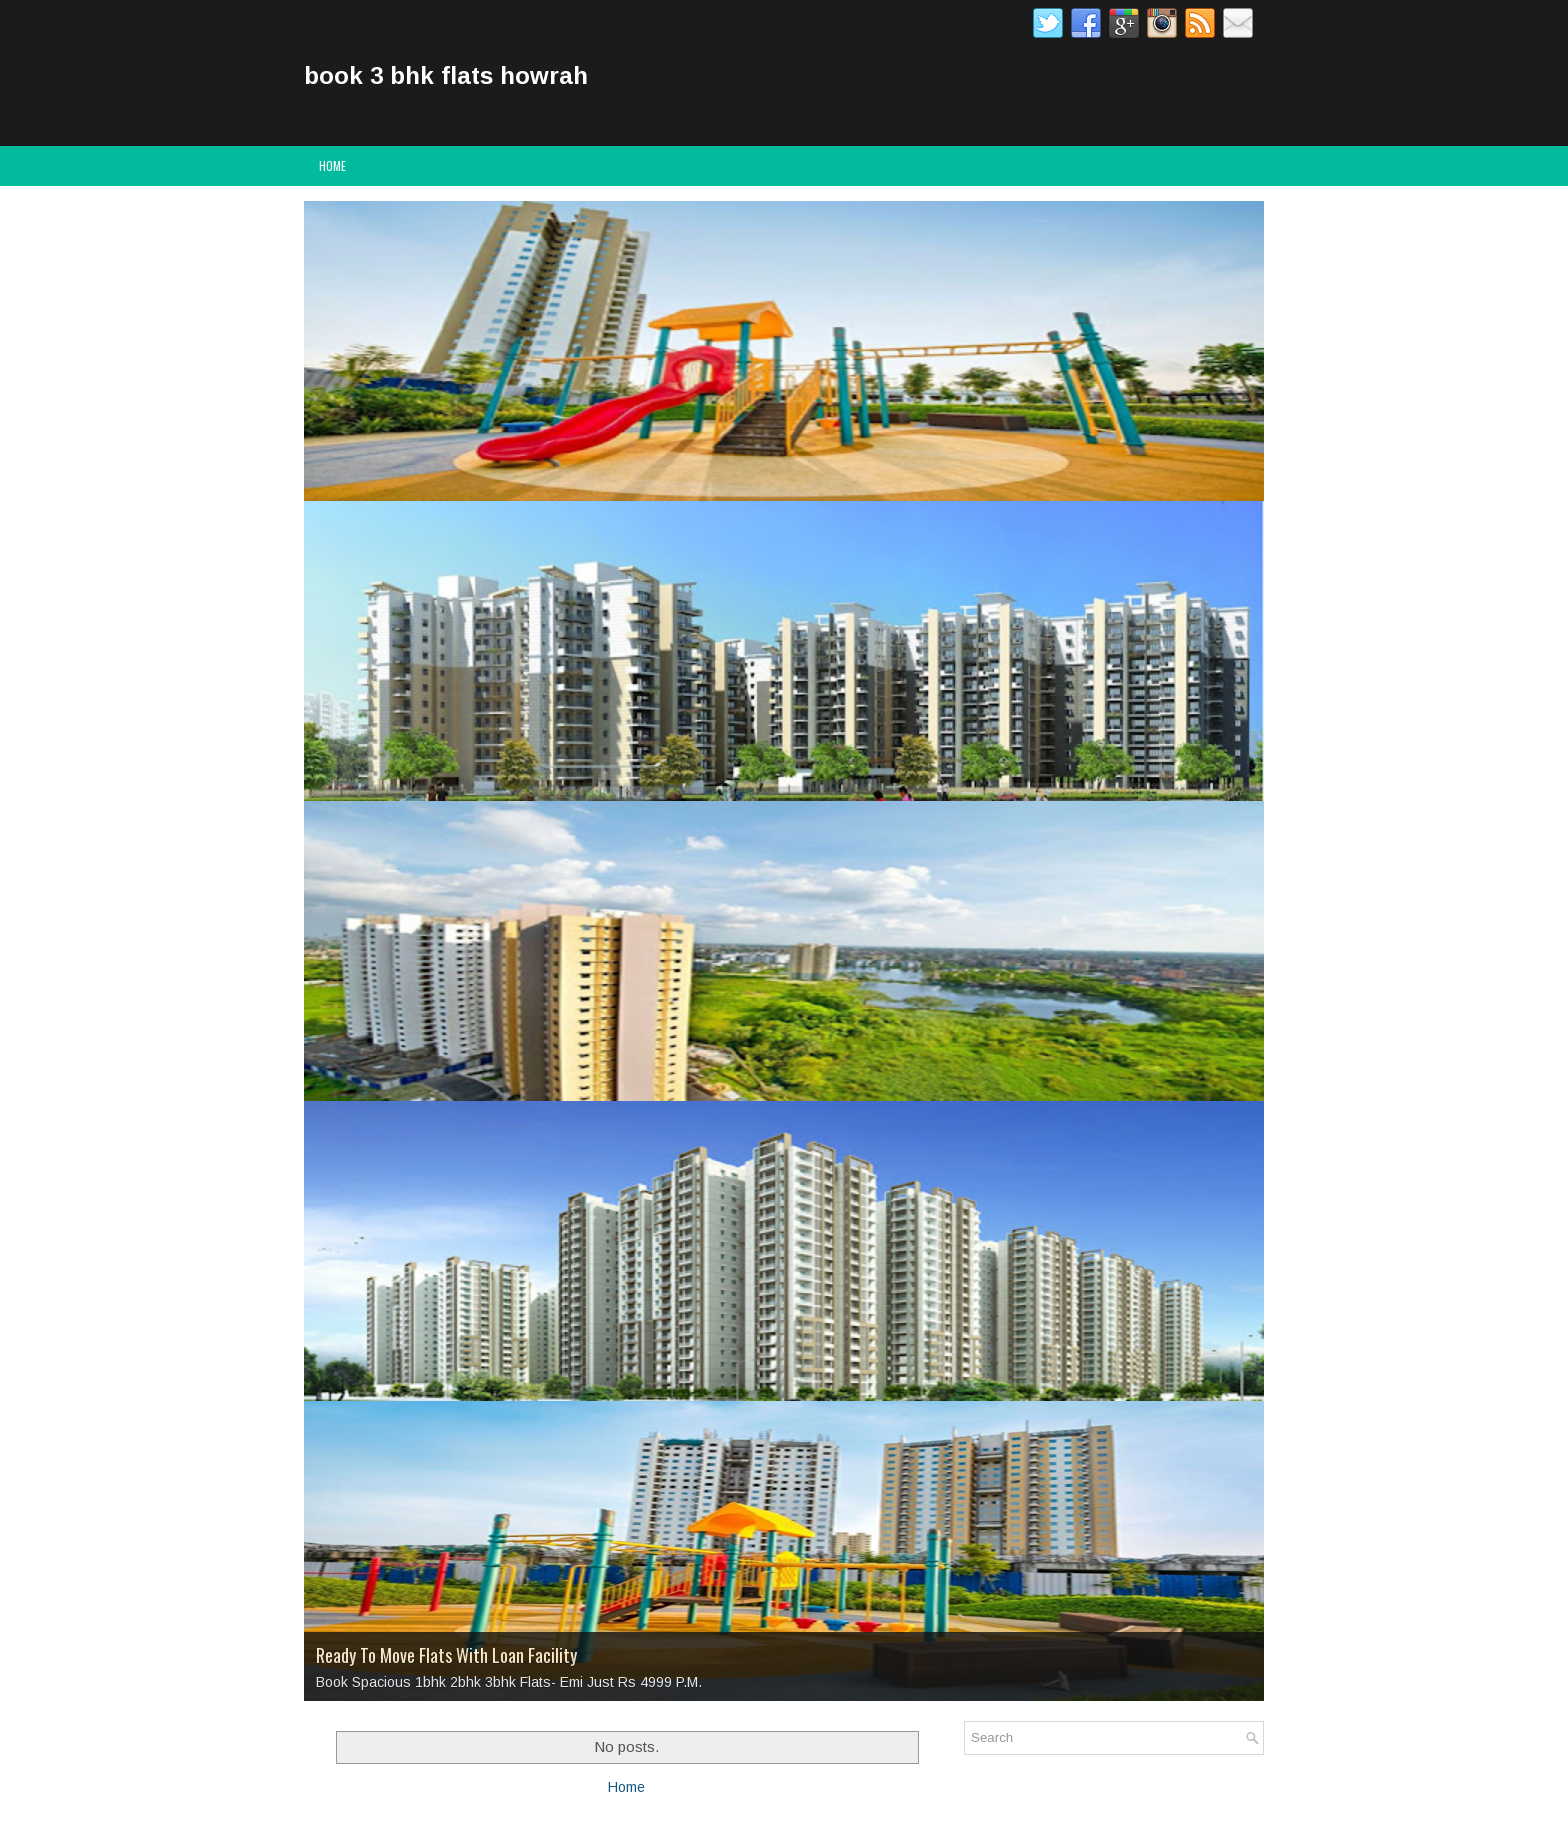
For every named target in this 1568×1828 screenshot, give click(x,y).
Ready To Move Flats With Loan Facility (446, 1655)
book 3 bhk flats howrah (446, 75)
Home (332, 165)
